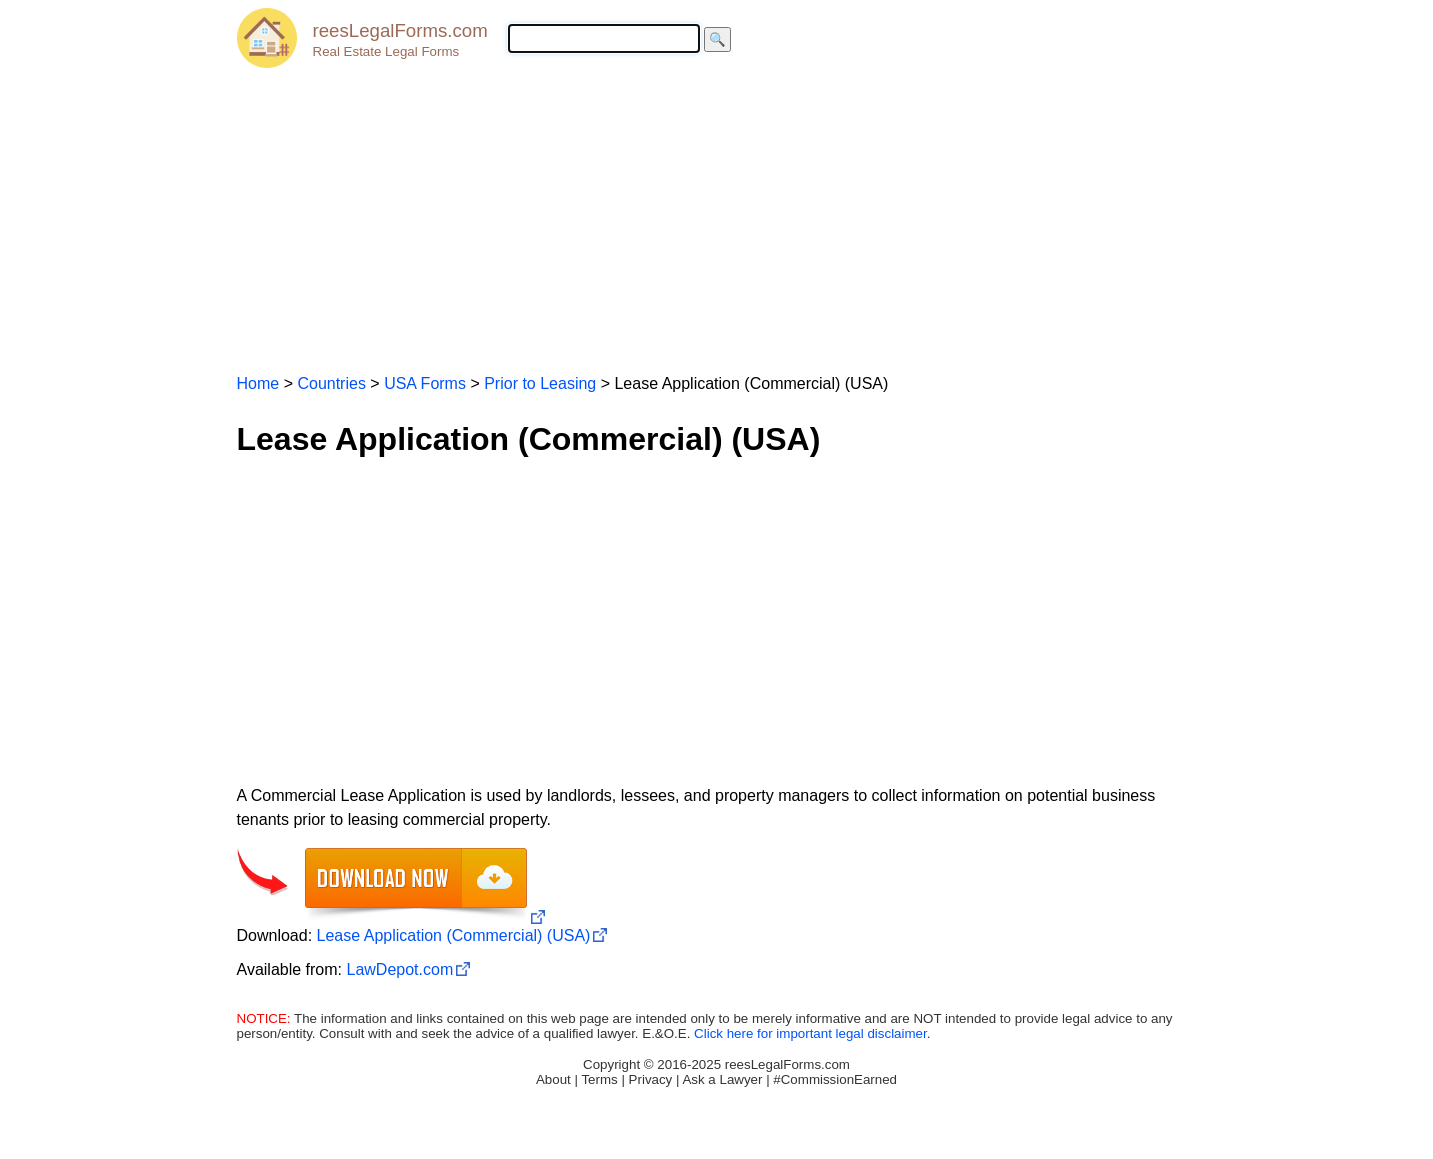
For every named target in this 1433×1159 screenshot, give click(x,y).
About (553, 1079)
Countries (331, 383)
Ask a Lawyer (722, 1079)
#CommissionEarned (835, 1079)
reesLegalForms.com (400, 30)
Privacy (651, 1079)
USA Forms (425, 383)
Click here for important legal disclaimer (810, 1033)
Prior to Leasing (540, 383)
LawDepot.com (399, 969)
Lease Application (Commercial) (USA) (454, 935)
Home (258, 383)
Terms (599, 1079)
